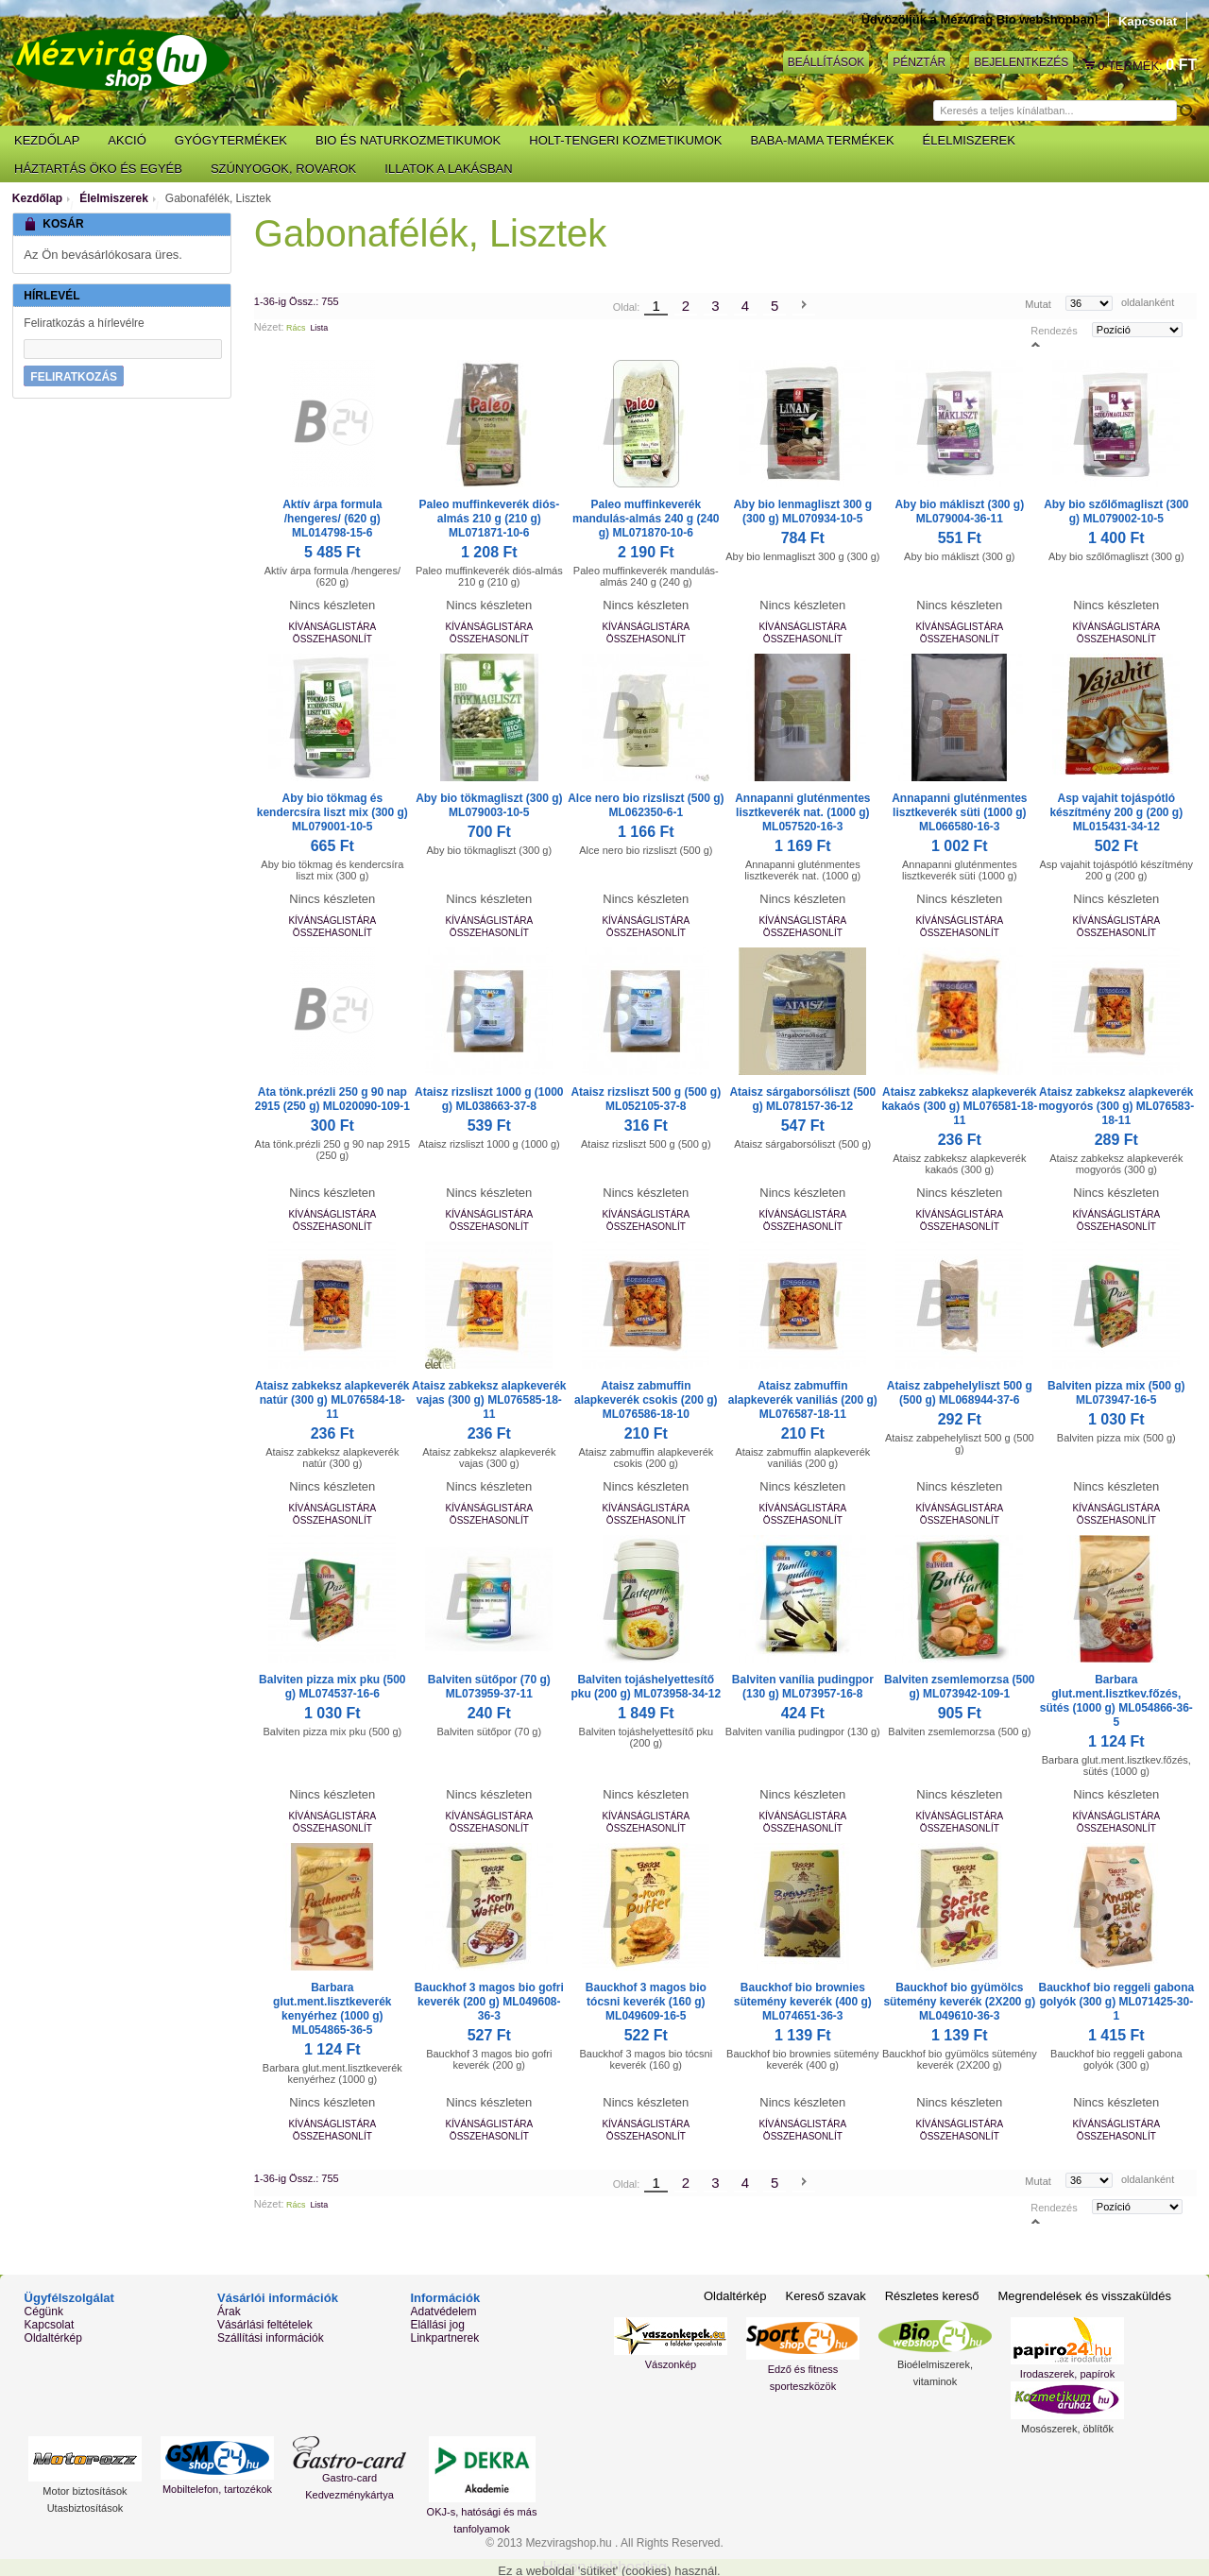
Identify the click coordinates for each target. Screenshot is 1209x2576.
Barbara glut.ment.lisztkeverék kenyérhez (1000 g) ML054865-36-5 (332, 2009)
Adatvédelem (443, 2311)
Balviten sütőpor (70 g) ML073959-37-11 (489, 1686)
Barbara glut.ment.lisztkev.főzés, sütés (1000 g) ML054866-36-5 (1116, 1701)
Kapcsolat (1147, 21)
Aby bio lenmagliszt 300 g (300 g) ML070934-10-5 (802, 511)
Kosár (1090, 65)
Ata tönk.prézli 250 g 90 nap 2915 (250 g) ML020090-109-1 (332, 1099)
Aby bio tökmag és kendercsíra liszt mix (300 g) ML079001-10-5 (332, 812)
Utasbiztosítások (85, 2508)
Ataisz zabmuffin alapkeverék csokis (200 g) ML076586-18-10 (645, 1400)
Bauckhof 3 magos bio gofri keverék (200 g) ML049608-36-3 (489, 2001)
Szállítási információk (270, 2338)
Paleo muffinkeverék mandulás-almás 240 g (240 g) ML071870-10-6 (645, 518)
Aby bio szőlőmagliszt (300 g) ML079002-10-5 (1116, 511)
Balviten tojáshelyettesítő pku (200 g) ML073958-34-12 (645, 1686)
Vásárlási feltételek (265, 2324)
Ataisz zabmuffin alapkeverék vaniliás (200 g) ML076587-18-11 (802, 1400)
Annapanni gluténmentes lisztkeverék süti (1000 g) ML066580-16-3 (959, 812)
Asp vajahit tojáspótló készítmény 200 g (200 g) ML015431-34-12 (1116, 812)
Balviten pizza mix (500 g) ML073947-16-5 (1115, 1393)
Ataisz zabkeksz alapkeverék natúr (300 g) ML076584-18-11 (332, 1400)
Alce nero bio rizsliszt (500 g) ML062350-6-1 (646, 805)
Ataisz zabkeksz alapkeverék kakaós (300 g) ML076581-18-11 (959, 1106)
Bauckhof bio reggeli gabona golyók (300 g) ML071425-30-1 (1116, 2001)
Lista (319, 328)
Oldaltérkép (53, 2338)
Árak (229, 2311)
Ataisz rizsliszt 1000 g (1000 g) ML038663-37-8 (489, 1099)
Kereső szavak (825, 2296)
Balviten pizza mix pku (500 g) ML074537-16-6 (332, 1686)
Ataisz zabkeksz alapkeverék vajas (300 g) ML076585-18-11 (489, 1400)
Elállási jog (437, 2324)
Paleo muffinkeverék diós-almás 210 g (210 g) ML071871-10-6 (488, 518)
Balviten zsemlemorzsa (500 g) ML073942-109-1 (959, 1686)
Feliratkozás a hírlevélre (84, 323)
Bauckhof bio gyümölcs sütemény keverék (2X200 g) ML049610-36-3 (959, 2001)
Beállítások (826, 62)
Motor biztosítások (85, 2491)
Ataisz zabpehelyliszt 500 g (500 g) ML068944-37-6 (959, 1393)
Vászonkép (670, 2364)
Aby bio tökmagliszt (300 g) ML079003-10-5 (489, 805)
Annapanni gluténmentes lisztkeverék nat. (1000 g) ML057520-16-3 (802, 812)
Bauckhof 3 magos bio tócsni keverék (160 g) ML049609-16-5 (646, 2001)
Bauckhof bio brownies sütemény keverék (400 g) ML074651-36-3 (803, 2001)
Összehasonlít (332, 639)
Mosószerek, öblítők (1067, 2428)
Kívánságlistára (332, 627)
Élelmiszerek (113, 198)
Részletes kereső (932, 2296)
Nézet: (269, 327)
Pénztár (919, 62)
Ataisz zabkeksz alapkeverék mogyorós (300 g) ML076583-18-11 (1116, 1106)
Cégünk (44, 2311)
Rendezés (1054, 329)
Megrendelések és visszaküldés (1084, 2296)
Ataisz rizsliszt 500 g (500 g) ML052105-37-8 (645, 1099)
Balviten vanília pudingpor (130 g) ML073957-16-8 (803, 1686)
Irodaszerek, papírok (1067, 2374)
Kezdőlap (37, 198)
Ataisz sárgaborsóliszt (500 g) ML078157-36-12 (802, 1099)
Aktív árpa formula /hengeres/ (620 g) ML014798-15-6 (332, 518)
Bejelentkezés (1021, 62)
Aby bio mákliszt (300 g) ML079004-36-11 (959, 511)
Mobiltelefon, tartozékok (217, 2489)
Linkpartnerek (444, 2338)
